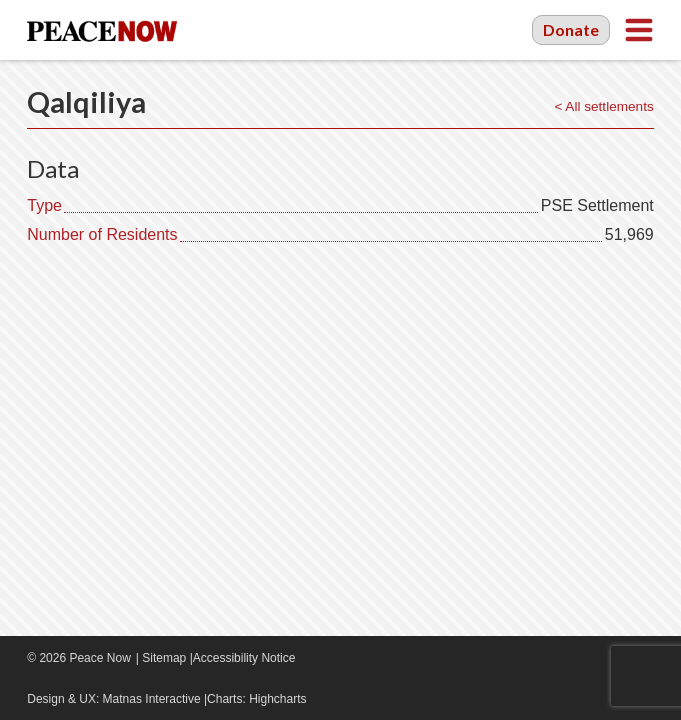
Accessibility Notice (244, 658)
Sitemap (164, 658)
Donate (571, 29)
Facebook (584, 658)
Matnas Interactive (152, 699)
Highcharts (277, 699)
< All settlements (603, 106)
